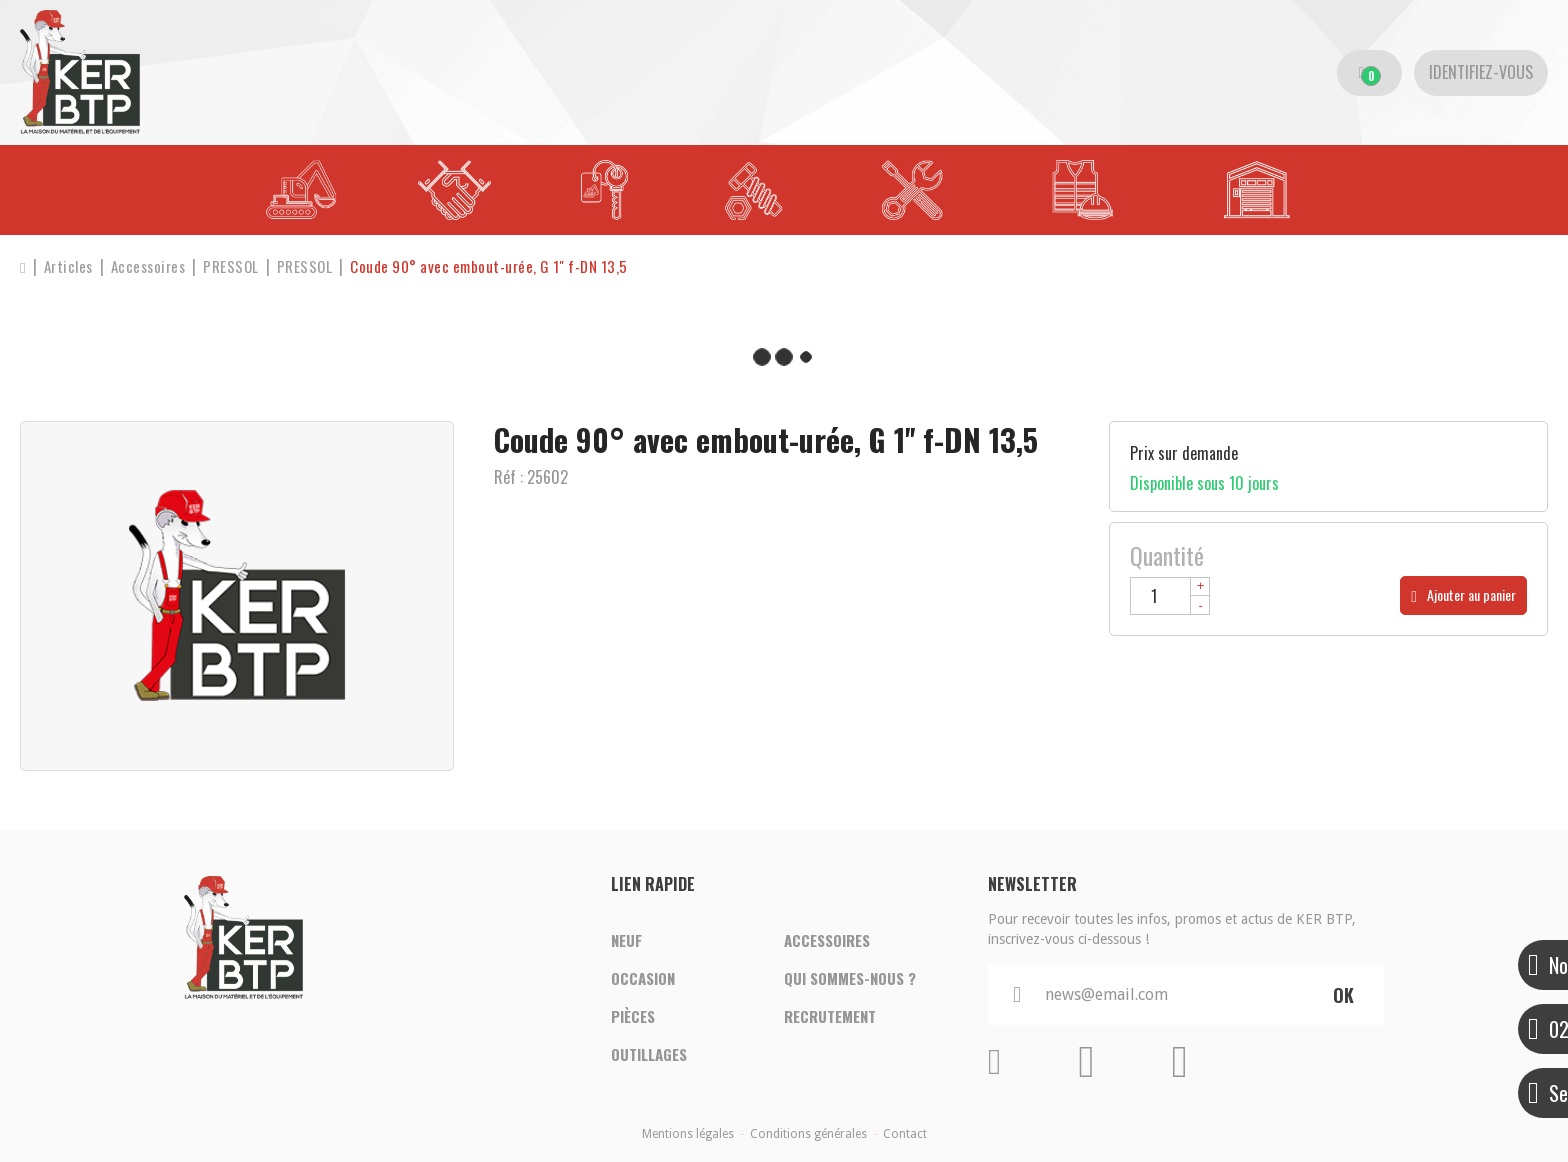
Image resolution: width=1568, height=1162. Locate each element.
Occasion (643, 978)
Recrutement (830, 1016)
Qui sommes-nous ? (850, 978)
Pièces (633, 1016)
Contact (905, 1134)
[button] (489, 266)
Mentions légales (688, 1134)
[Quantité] (1170, 596)
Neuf (626, 940)
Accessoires (827, 940)
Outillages (649, 1054)
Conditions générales (808, 1134)
